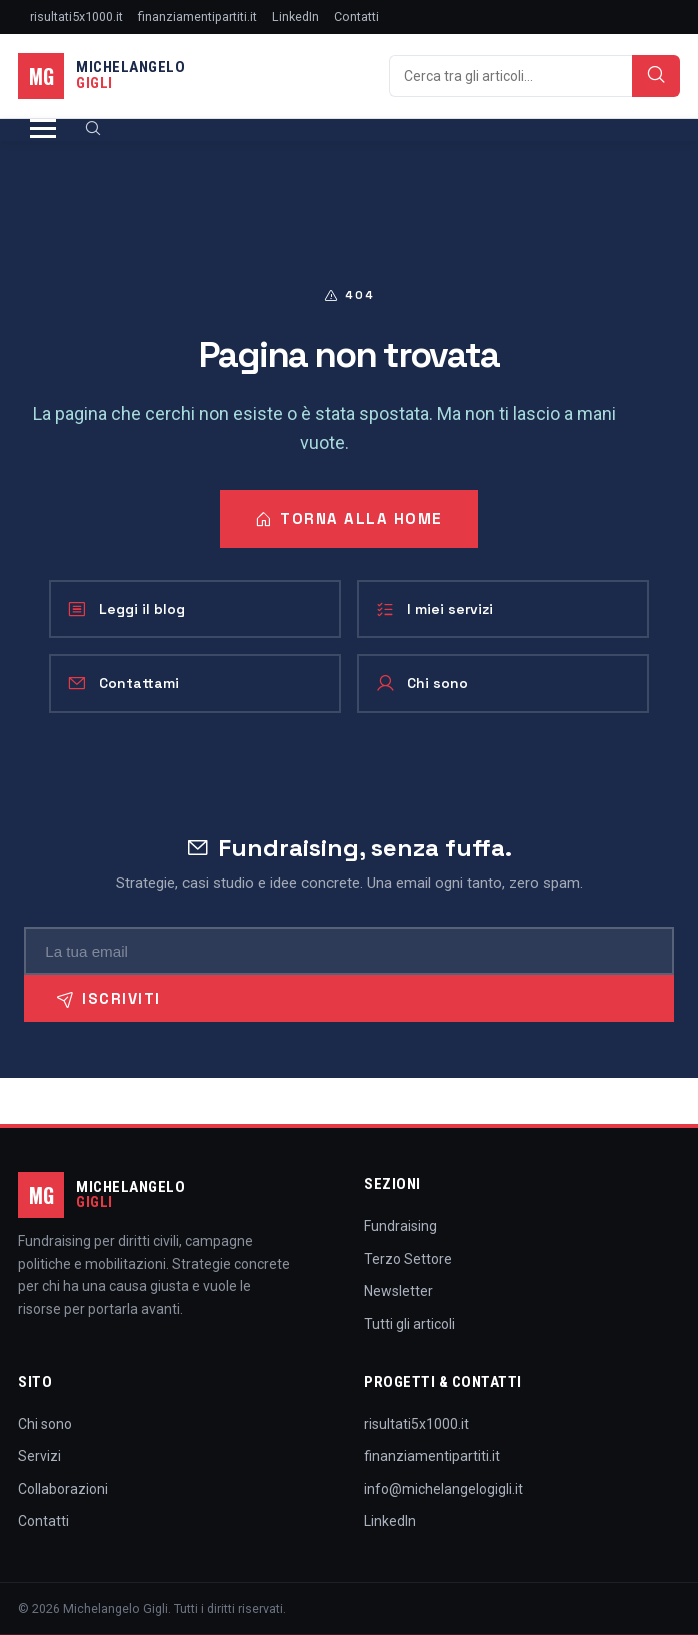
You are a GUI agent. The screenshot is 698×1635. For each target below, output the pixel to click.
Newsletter (398, 1291)
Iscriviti (108, 998)
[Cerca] (510, 76)
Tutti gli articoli (409, 1324)
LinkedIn (295, 16)
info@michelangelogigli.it (443, 1489)
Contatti (356, 16)
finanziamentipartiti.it (197, 16)
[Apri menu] (43, 130)
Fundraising (400, 1226)
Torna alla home (349, 518)
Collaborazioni (63, 1489)
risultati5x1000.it (76, 16)
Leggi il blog (126, 609)
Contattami (123, 683)
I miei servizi (434, 609)
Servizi (39, 1456)
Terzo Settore (408, 1259)
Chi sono (421, 683)
